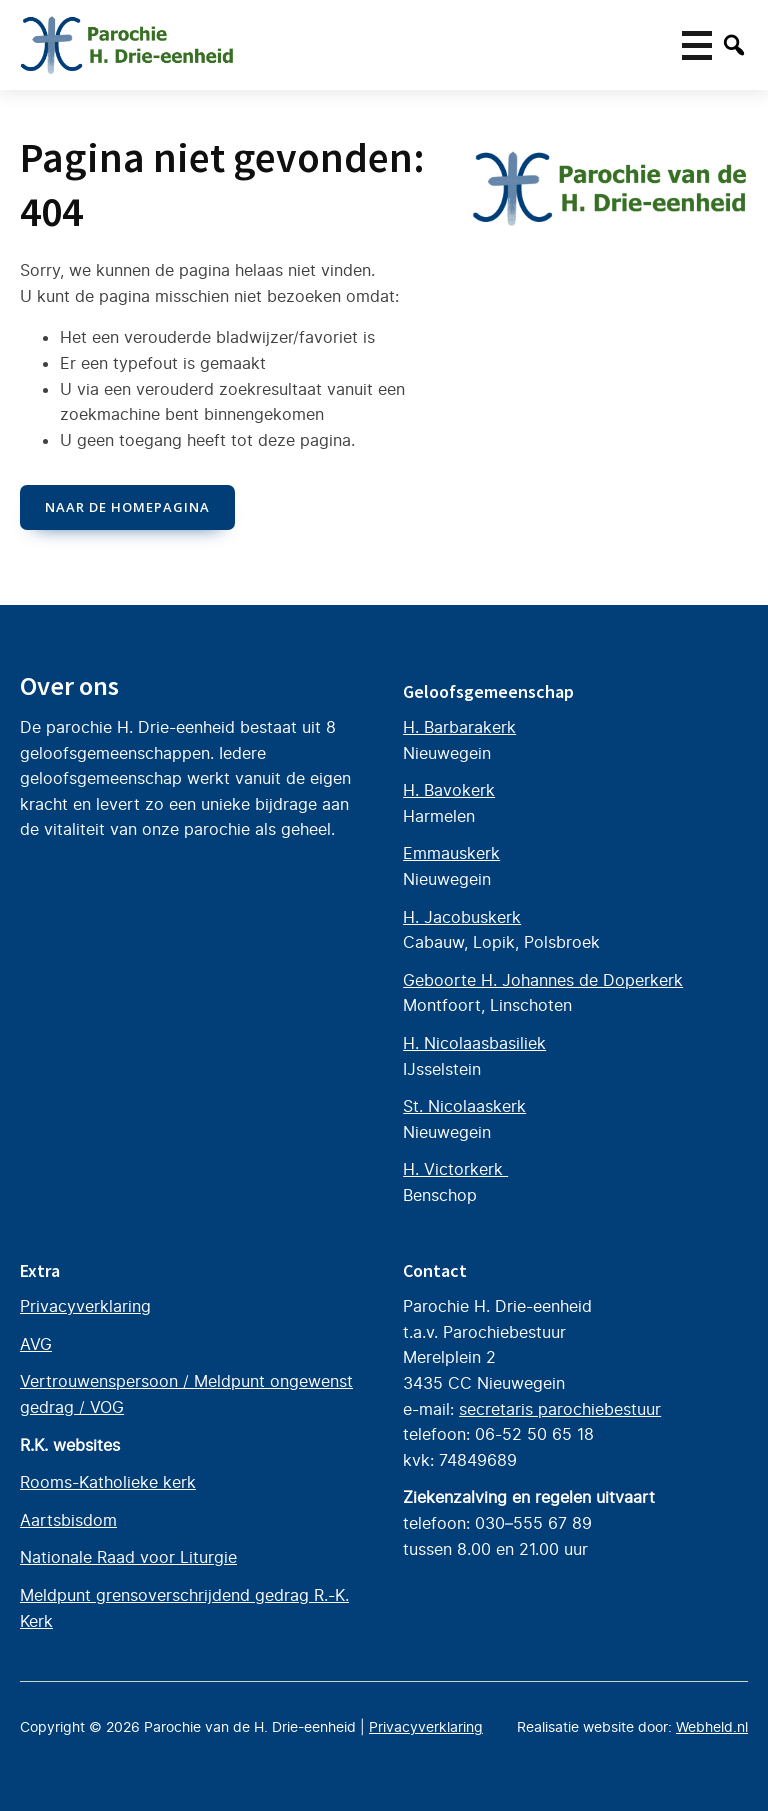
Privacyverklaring (85, 1306)
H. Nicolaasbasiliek (474, 1043)
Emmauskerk (451, 853)
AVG (36, 1344)
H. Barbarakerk (459, 727)
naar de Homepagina (127, 507)
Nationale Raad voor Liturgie (128, 1557)
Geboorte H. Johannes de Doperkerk (543, 980)
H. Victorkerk (455, 1169)
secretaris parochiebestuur (560, 1409)
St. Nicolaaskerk (464, 1106)
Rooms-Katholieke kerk (108, 1482)
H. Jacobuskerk (462, 917)
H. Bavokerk (449, 790)
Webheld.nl (712, 1727)
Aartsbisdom (68, 1520)
